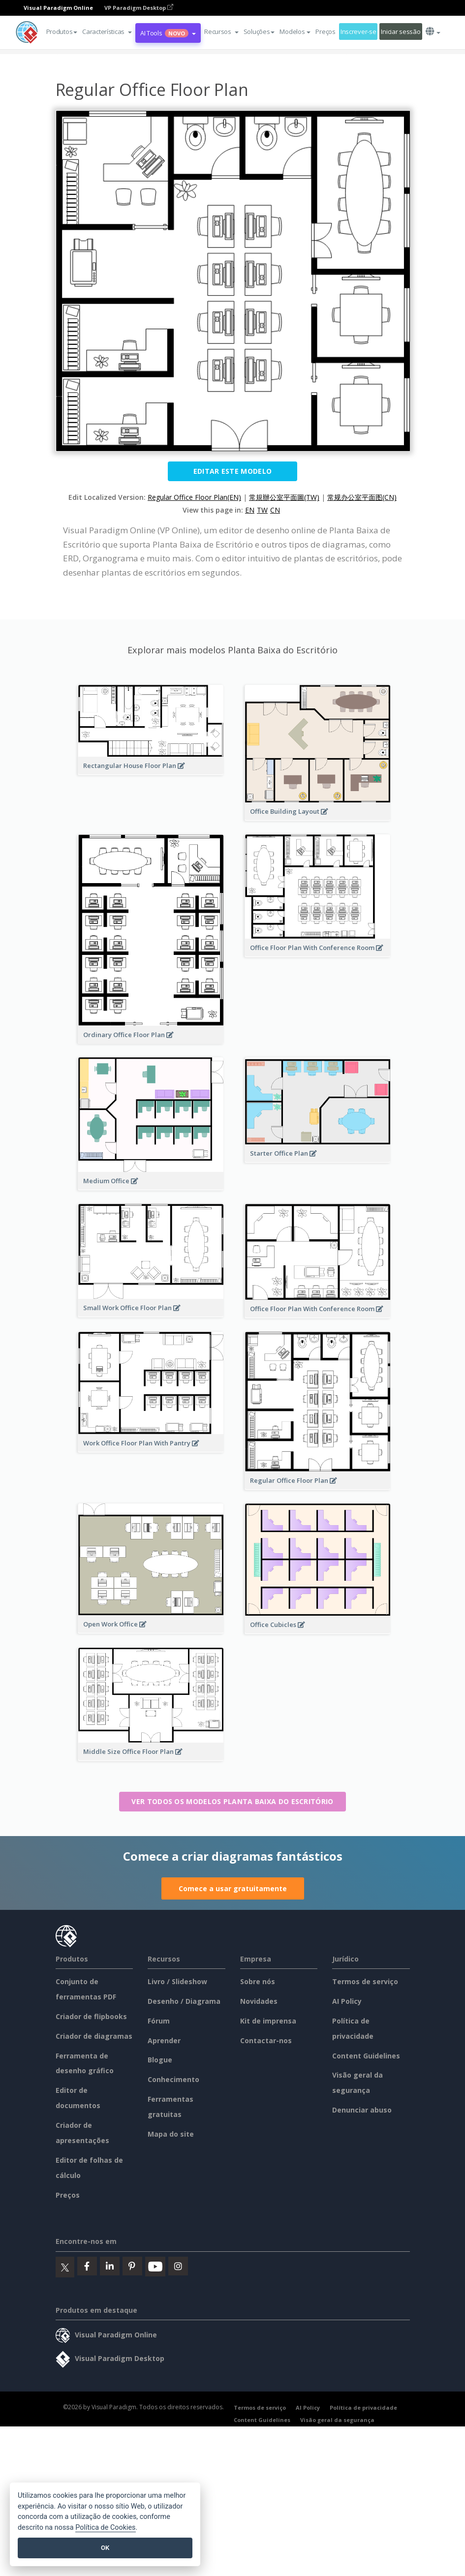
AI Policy (347, 2001)
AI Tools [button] (168, 33)
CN (275, 510)
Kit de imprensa (268, 2020)
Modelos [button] (294, 31)
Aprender (164, 2040)
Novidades (259, 2001)
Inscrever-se (358, 31)
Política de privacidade (363, 2407)
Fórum (159, 2020)
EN (249, 510)
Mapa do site (171, 2134)
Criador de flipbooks (91, 2016)
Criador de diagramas (94, 2036)
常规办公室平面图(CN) (362, 497)
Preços (325, 31)
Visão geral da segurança (337, 2419)
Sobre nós (257, 1981)
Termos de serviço (365, 1981)
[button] (107, 31)
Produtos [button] (62, 31)
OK (105, 2547)
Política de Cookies (105, 2527)
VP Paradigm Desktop (138, 7)
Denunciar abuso (362, 2110)
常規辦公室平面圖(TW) (284, 497)
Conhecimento (173, 2079)
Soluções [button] (259, 31)
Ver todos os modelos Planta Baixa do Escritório (232, 1801)
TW (262, 510)
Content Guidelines (366, 2055)
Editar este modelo (232, 471)
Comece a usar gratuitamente (233, 1888)
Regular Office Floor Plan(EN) (194, 497)
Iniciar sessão (400, 31)
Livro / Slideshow (177, 1981)
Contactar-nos (266, 2040)
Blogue (160, 2059)
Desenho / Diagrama (184, 2001)
